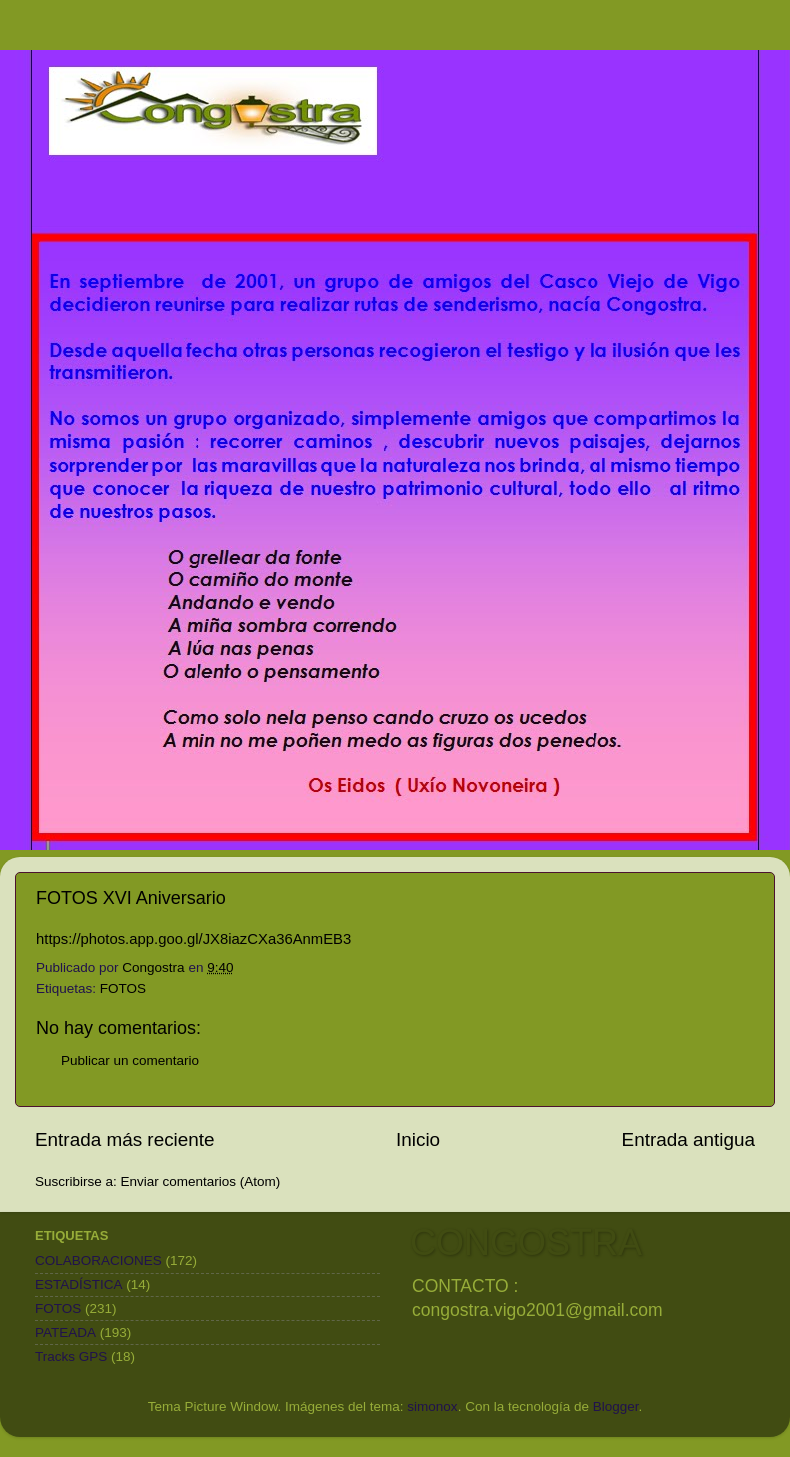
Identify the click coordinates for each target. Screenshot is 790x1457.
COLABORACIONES (98, 1260)
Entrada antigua (688, 1139)
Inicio (418, 1139)
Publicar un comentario (130, 1060)
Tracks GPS (71, 1356)
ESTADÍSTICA (79, 1284)
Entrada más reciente (125, 1139)
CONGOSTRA (526, 1242)
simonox (432, 1406)
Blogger (616, 1406)
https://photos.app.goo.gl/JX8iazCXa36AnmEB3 (193, 939)
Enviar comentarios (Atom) (201, 1181)
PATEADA (65, 1332)
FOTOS (123, 988)
